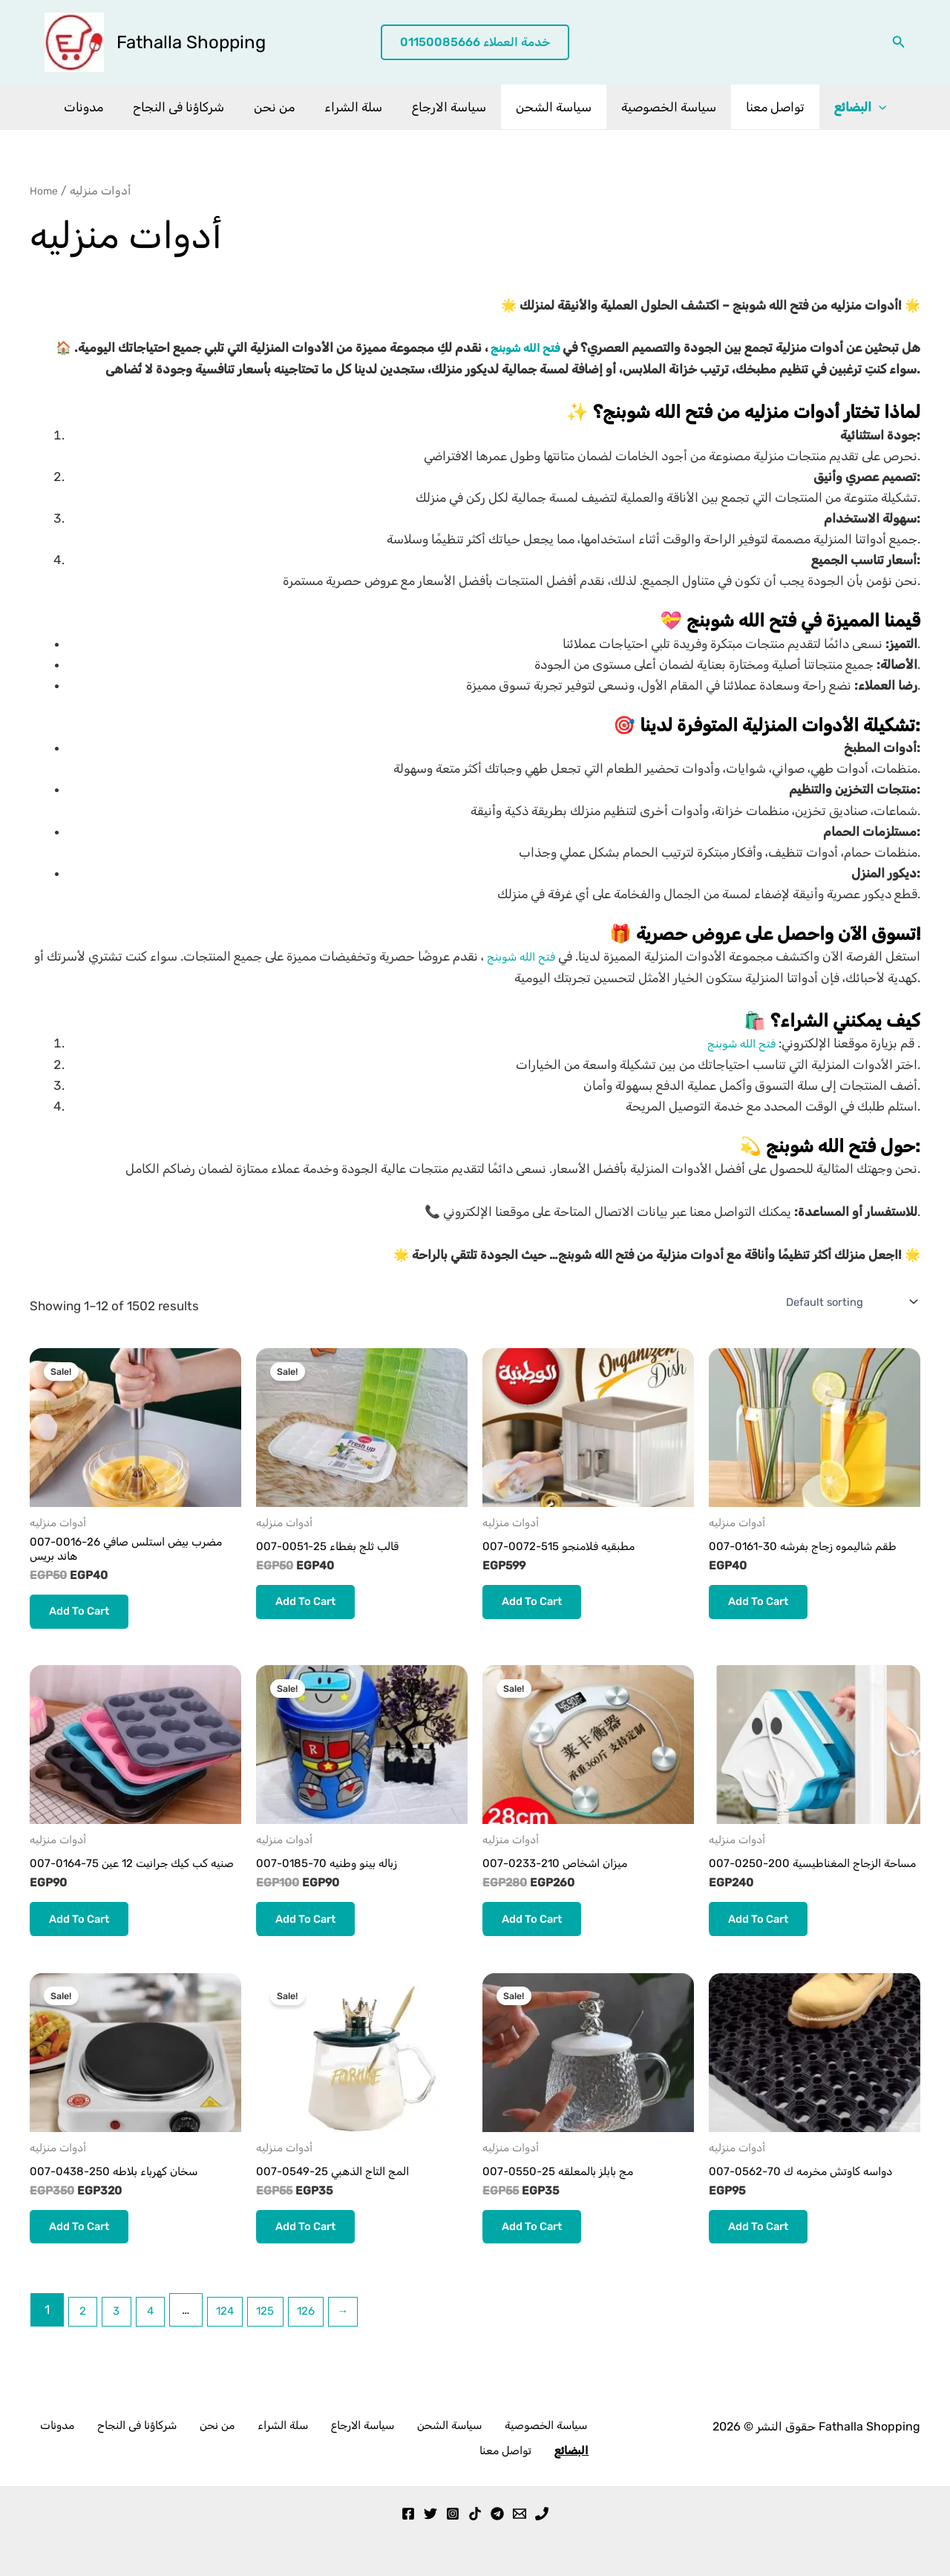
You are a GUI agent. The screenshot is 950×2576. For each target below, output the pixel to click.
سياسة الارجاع (449, 106)
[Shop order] (845, 1302)
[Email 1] (519, 2513)
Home (46, 190)
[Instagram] (452, 2513)
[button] (475, 42)
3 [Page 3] (121, 2351)
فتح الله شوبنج (520, 347)
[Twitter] (430, 2513)
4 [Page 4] (159, 2351)
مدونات (101, 106)
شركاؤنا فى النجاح (192, 106)
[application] (861, 107)
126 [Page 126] (328, 2351)
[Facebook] (408, 2513)
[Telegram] (497, 2513)
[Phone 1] (541, 2513)
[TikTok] (475, 2513)
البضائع (842, 107)
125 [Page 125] (284, 2351)
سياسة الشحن (549, 106)
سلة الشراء (358, 106)
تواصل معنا (762, 106)
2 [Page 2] (84, 2351)
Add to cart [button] (85, 1619)
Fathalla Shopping (191, 42)
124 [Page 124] (238, 2351)
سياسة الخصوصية (659, 106)
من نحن (283, 106)
